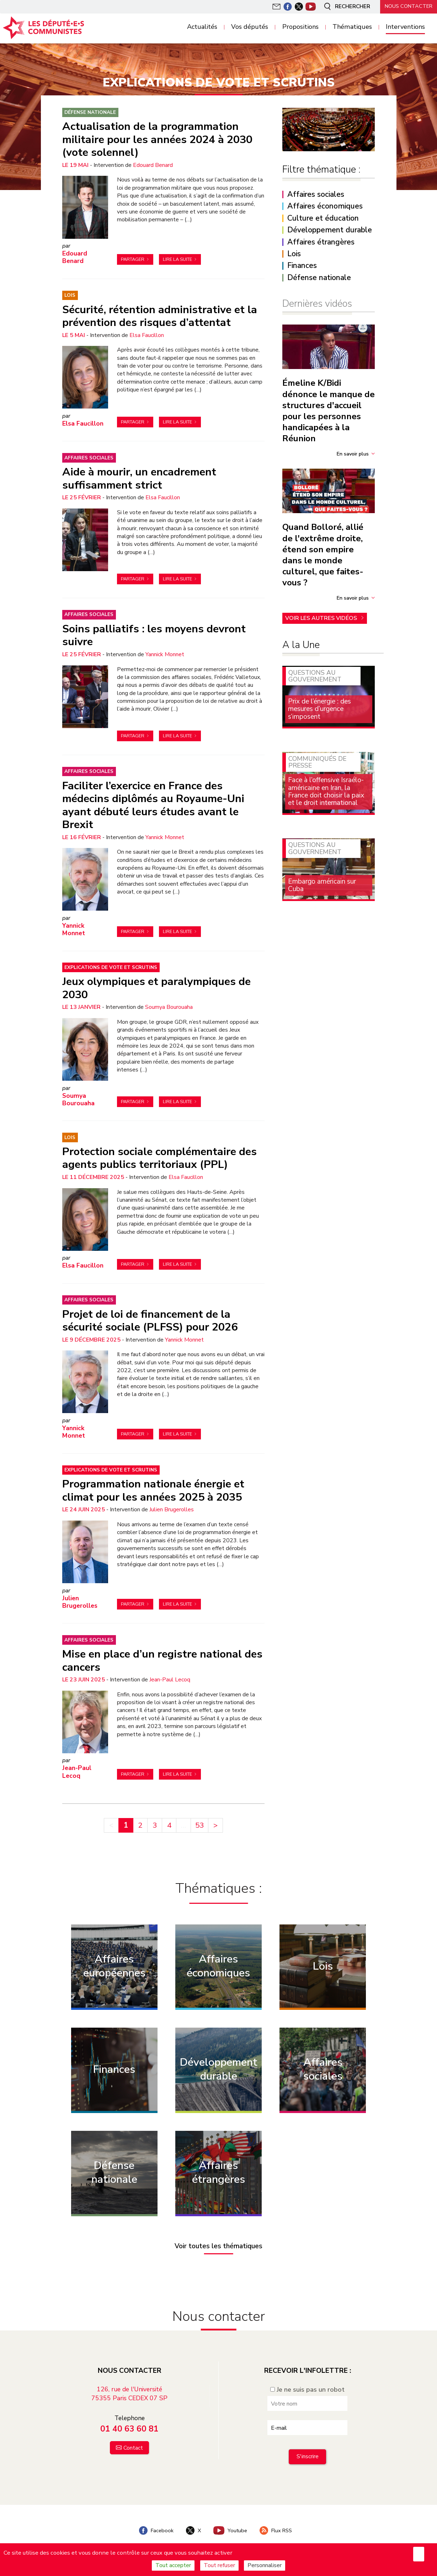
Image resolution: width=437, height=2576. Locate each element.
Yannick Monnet (164, 654)
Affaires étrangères (321, 242)
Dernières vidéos (317, 303)
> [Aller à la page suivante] (215, 1825)
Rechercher (346, 6)
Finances (302, 265)
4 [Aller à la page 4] (169, 1825)
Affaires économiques (325, 206)
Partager (132, 259)
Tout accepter (173, 2565)
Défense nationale (90, 112)
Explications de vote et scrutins (110, 967)
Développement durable (329, 230)
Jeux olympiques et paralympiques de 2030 (156, 988)
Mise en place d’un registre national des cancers (162, 1660)
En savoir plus (353, 453)
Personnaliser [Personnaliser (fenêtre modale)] (264, 2565)
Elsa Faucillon (146, 335)
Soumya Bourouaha (169, 1007)
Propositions (300, 27)
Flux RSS (276, 2530)
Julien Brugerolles (171, 1509)
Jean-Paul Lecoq (169, 1680)
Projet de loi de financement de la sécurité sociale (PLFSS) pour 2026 (150, 1320)
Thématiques (352, 27)
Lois (69, 295)
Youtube (230, 2530)
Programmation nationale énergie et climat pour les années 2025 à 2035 (153, 1490)
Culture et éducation (323, 218)
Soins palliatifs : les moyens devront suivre (154, 635)
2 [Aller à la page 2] (140, 1825)
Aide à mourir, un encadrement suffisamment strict (139, 478)
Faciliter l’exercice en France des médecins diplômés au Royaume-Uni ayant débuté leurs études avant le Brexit (153, 805)
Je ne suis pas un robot (307, 2389)
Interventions (405, 27)
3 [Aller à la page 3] (155, 1825)
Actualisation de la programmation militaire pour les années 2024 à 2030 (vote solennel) (157, 139)
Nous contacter (408, 6)
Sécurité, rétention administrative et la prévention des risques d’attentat (159, 316)
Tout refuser (219, 2565)
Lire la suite (177, 259)
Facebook (156, 2530)
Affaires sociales (88, 457)
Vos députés (249, 27)
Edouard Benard (153, 165)
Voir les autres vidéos (321, 618)
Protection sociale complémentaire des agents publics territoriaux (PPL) (159, 1158)
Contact (133, 2448)
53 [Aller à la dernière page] (199, 1825)
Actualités (202, 27)
